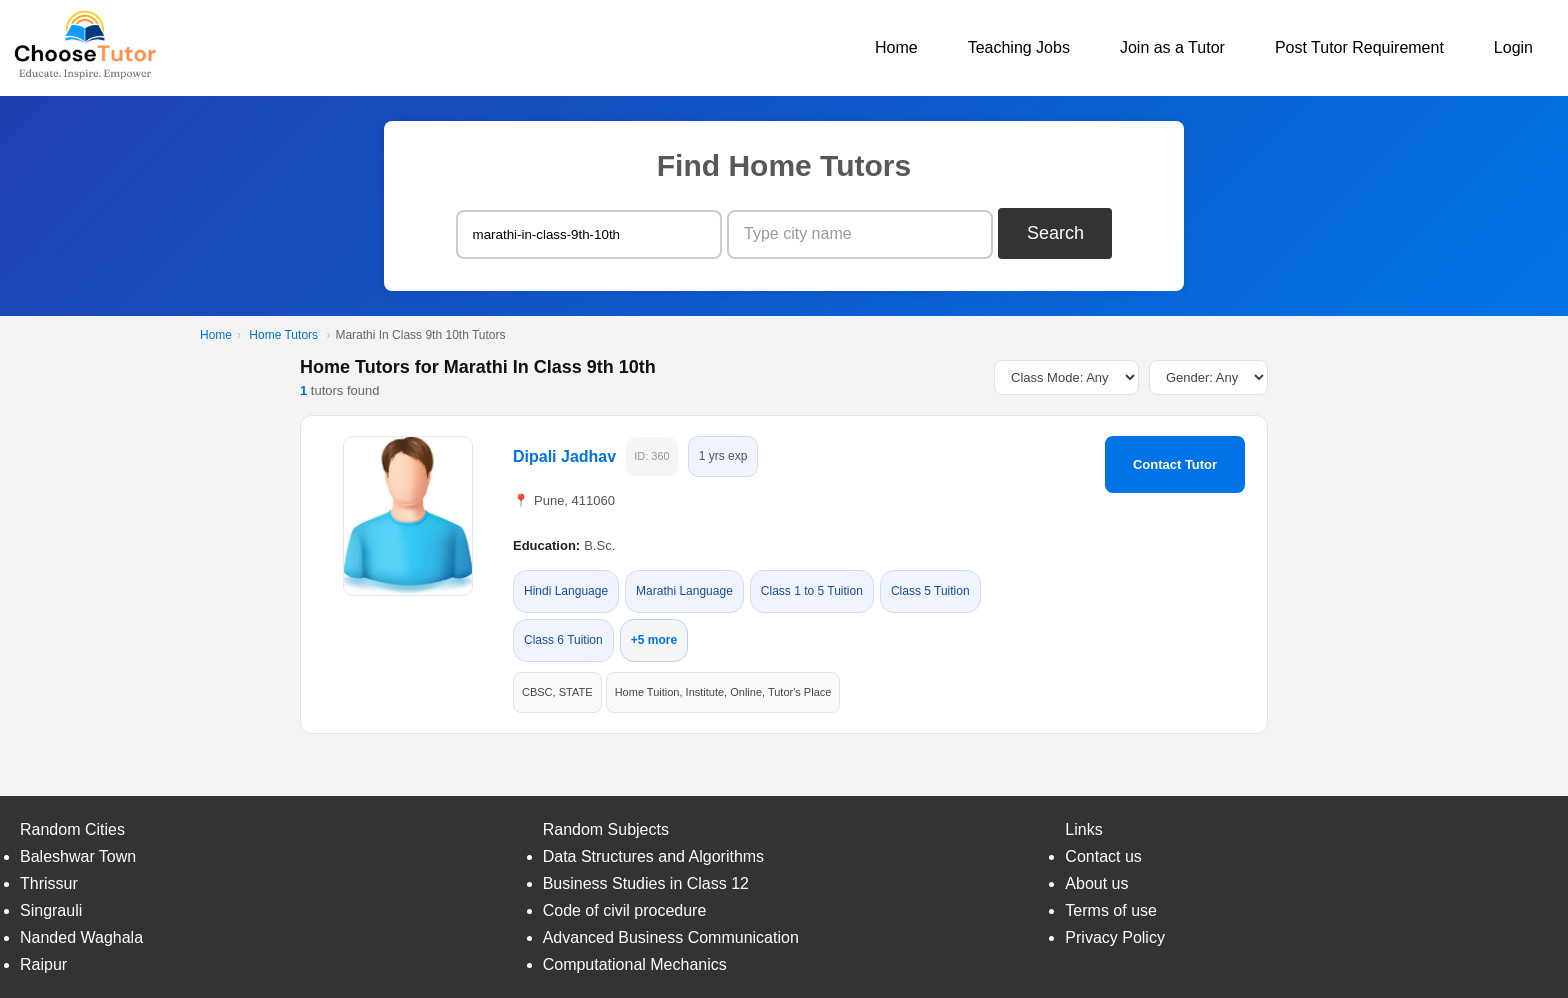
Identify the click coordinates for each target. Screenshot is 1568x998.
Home (896, 47)
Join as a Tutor (1172, 47)
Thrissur (49, 883)
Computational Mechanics (635, 964)
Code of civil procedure (625, 910)
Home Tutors (283, 335)
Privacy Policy (1115, 937)
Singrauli (51, 910)
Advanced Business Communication (671, 937)
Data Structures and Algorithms (653, 856)
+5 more (654, 640)
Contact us (1103, 856)
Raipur (43, 964)
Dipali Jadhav (564, 456)
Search (1055, 233)
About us (1096, 883)
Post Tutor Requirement (1359, 47)
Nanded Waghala (81, 937)
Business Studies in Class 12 (646, 883)
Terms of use (1111, 910)
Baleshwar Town (78, 856)
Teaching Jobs (1019, 47)
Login (1513, 47)
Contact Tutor (1175, 464)
